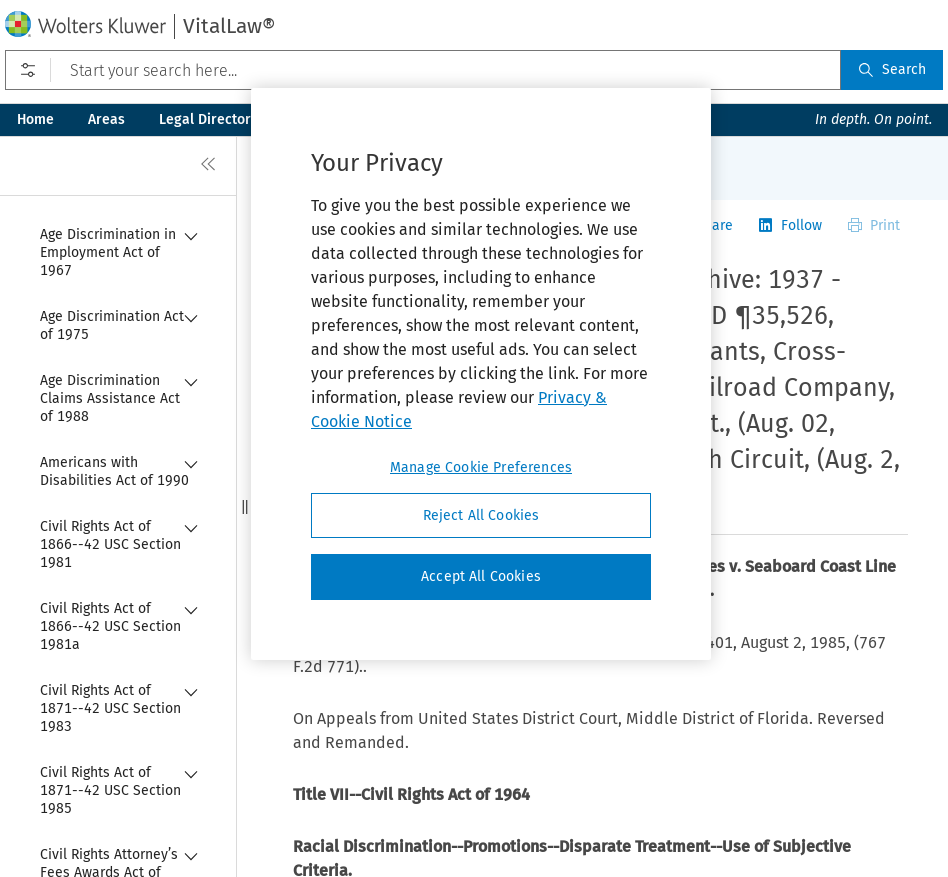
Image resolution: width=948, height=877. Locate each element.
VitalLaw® (229, 26)
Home (35, 119)
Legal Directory (208, 119)
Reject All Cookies (481, 515)
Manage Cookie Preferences (481, 467)
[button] (245, 506)
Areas (106, 119)
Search (892, 69)
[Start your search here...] (423, 70)
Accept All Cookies (481, 576)
